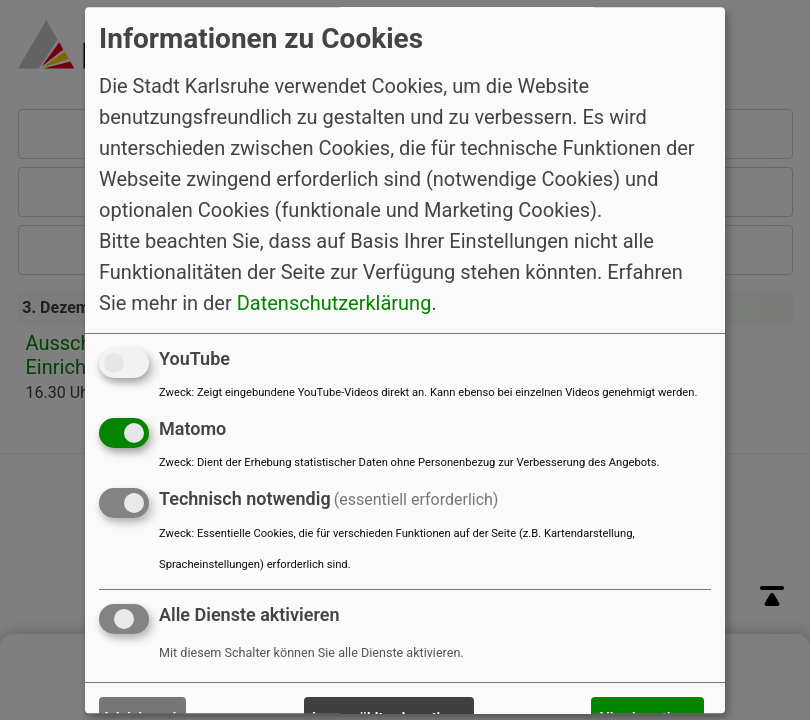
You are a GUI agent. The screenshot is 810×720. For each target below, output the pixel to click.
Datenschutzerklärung (334, 303)
